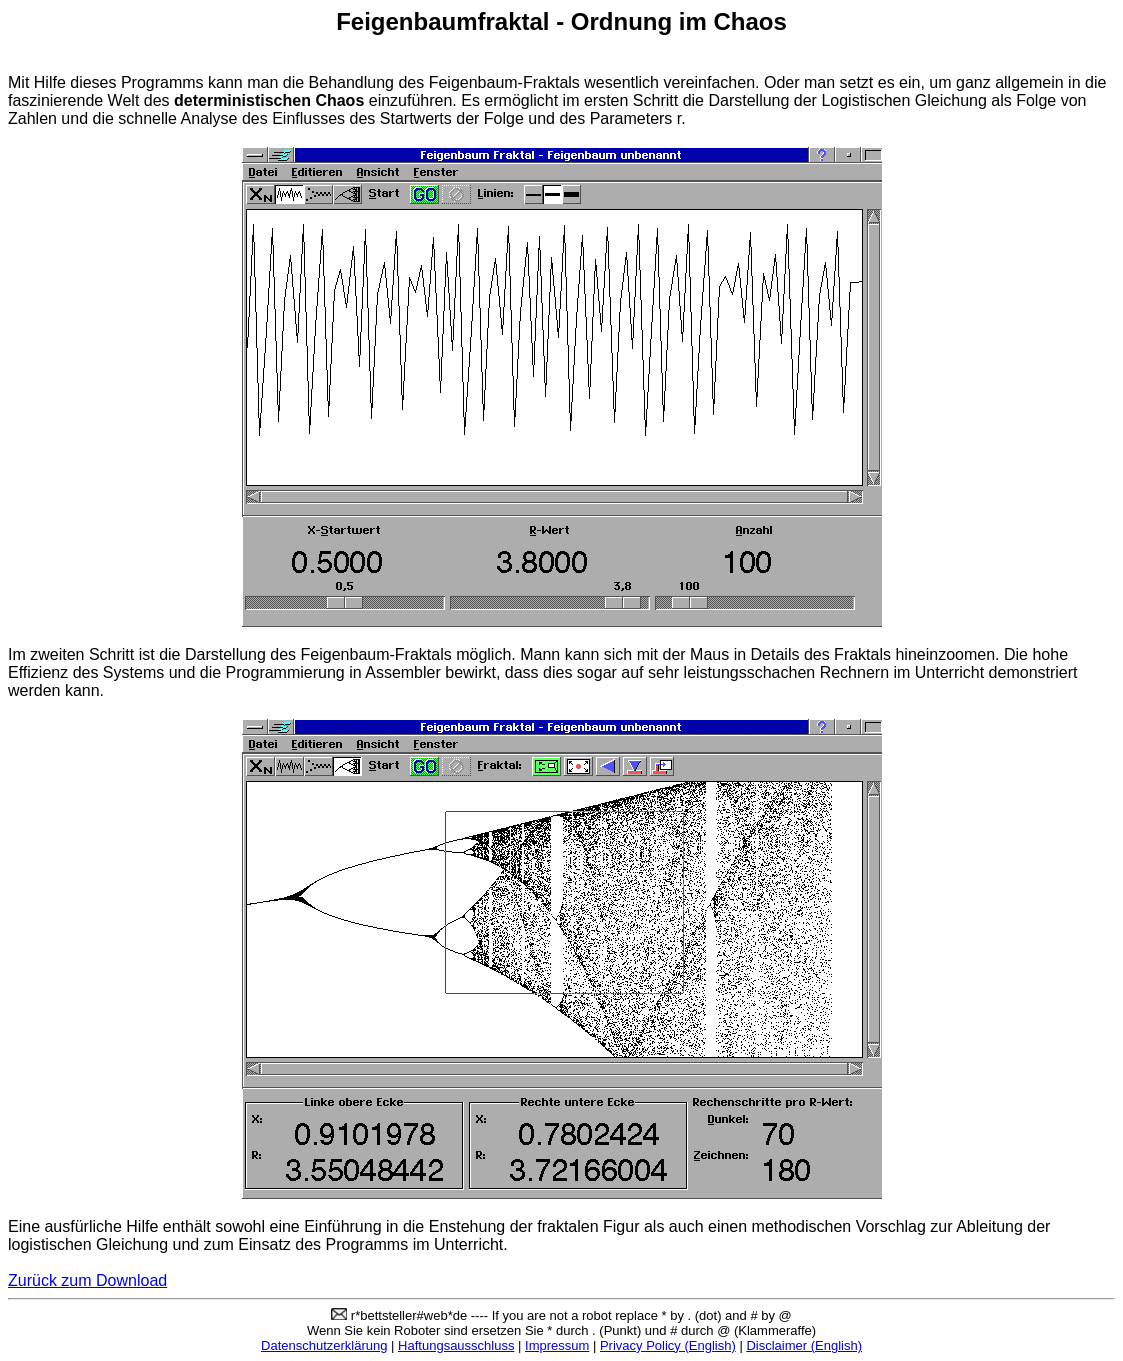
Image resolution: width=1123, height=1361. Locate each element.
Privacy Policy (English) (668, 1345)
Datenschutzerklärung (324, 1345)
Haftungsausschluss (456, 1345)
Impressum (557, 1345)
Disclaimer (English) (804, 1345)
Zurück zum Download (87, 1280)
